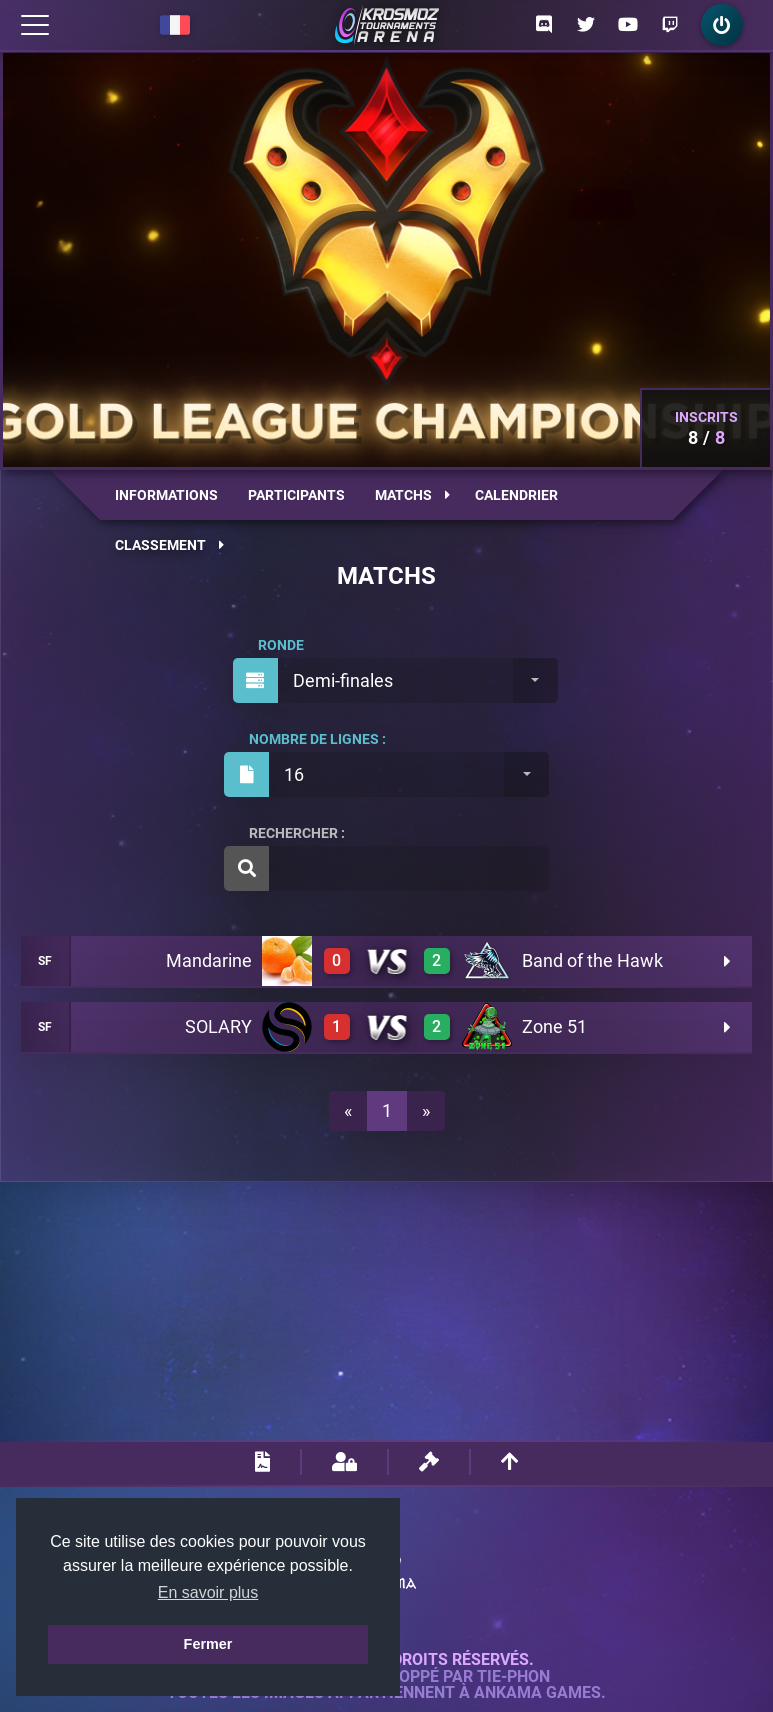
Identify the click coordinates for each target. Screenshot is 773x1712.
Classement (169, 545)
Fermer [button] (208, 1644)
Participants (296, 495)
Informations (166, 495)
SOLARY (218, 1026)
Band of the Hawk (592, 960)
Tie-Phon (513, 1677)
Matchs (412, 495)
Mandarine (209, 960)
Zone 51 (554, 1026)
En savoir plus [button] (208, 1592)
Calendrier (516, 495)
